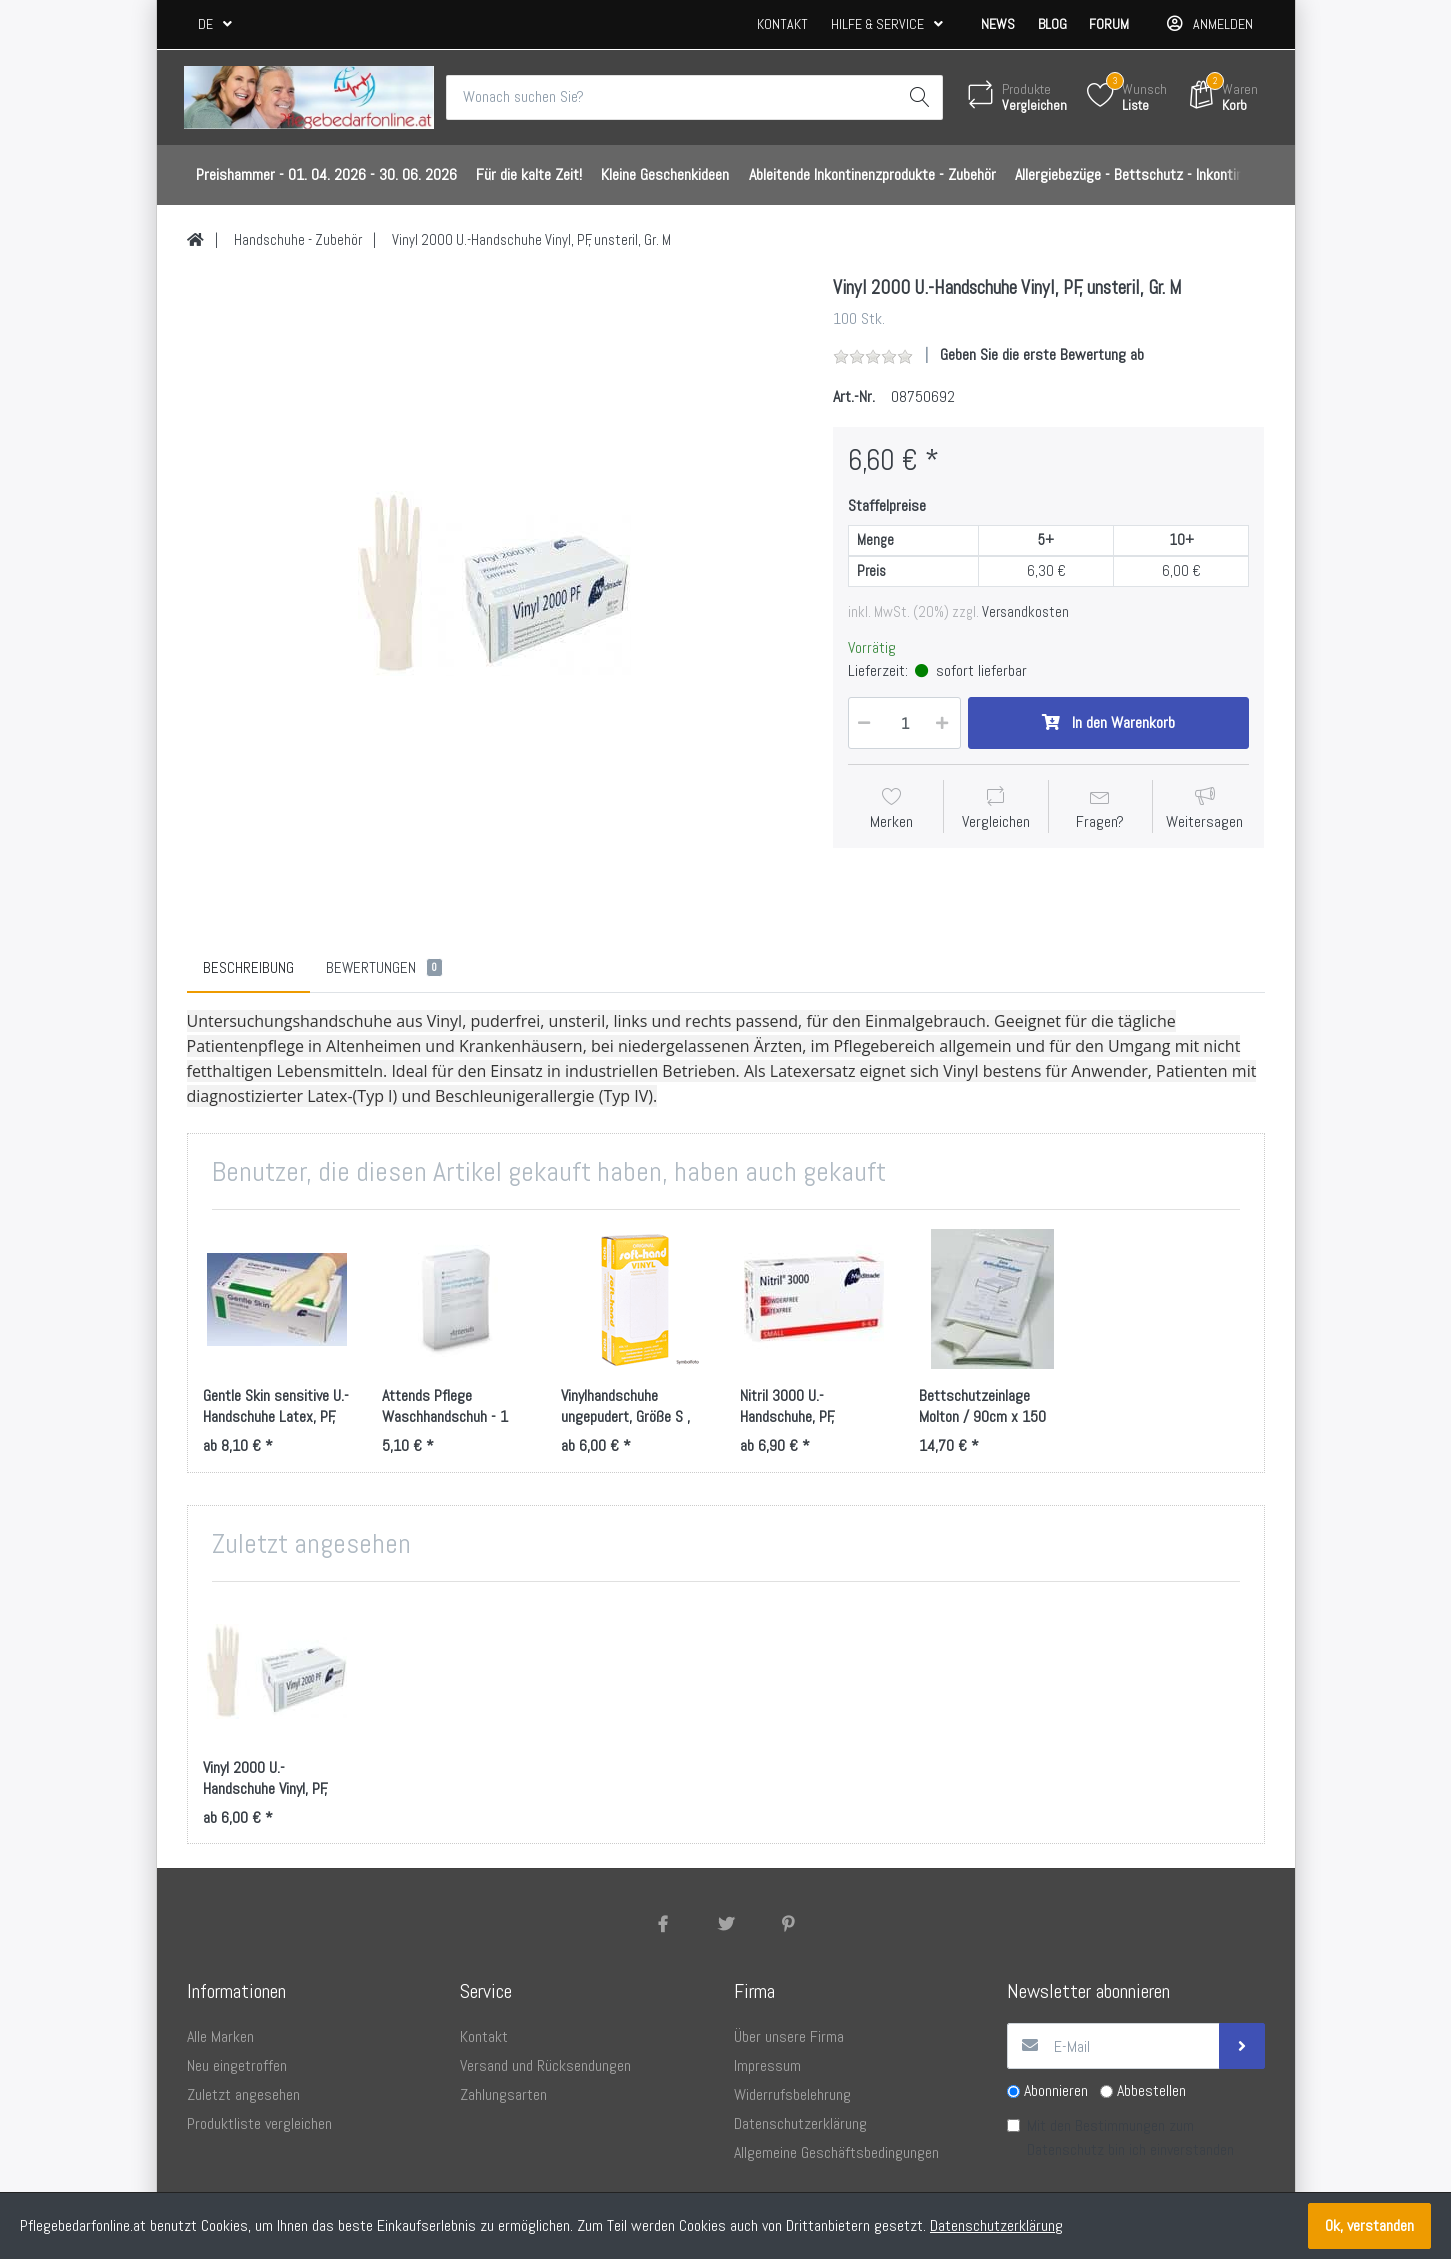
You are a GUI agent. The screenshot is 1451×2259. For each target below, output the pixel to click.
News (998, 24)
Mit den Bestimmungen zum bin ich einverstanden (1130, 2138)
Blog (1052, 24)
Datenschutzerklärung (996, 2225)
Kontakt (782, 24)
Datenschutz (1065, 2150)
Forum (1109, 24)
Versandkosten (1025, 612)
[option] (495, 584)
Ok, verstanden (1369, 2225)
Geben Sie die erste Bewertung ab (1042, 355)
